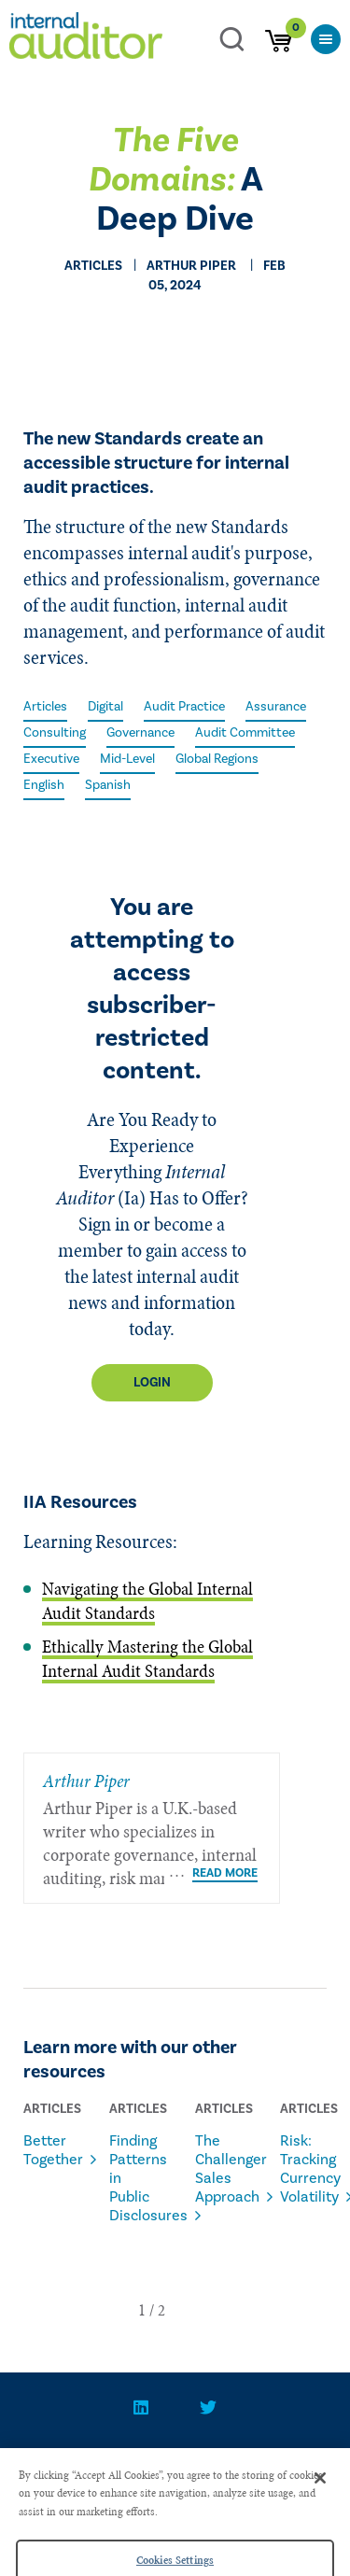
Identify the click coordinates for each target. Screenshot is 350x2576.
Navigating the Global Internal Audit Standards (147, 1601)
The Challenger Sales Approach (214, 2169)
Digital (105, 706)
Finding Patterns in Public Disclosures (128, 2178)
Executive (51, 759)
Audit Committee (245, 733)
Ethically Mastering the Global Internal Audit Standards (147, 1658)
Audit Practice (184, 706)
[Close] (320, 2492)
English (43, 785)
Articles (45, 706)
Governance (140, 733)
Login (152, 1382)
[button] (142, 2310)
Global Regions (217, 759)
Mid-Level (127, 759)
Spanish (108, 785)
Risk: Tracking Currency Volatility (299, 2169)
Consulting (54, 733)
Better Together (43, 2150)
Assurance (275, 706)
